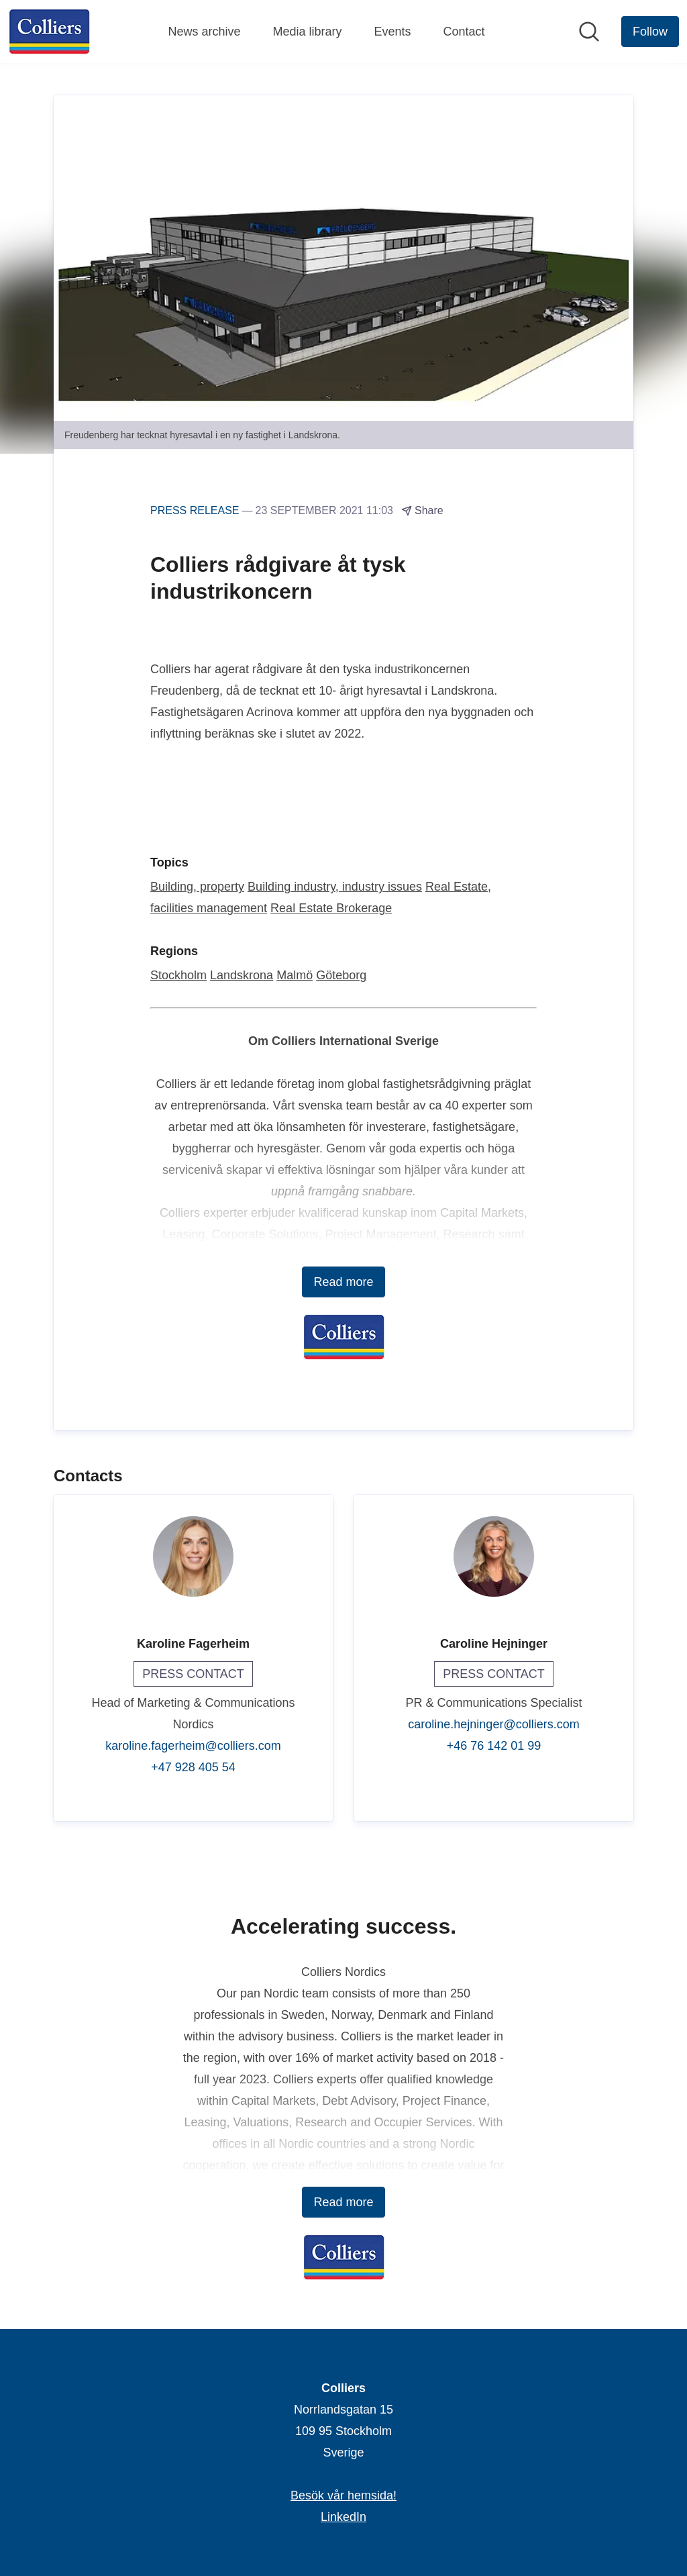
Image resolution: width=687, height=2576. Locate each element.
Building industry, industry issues (335, 887)
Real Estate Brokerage (331, 908)
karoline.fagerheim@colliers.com (192, 1746)
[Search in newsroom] (589, 31)
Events (392, 31)
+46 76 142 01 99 (494, 1746)
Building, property (197, 887)
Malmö (294, 976)
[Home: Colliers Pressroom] (49, 31)
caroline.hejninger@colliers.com (493, 1725)
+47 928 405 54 (193, 1768)
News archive (204, 31)
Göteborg (341, 976)
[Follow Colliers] (650, 31)
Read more (343, 1282)
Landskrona (241, 976)
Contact (464, 31)
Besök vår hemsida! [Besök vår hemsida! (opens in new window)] (343, 2495)
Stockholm (178, 976)
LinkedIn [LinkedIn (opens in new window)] (343, 2517)
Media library (306, 31)
